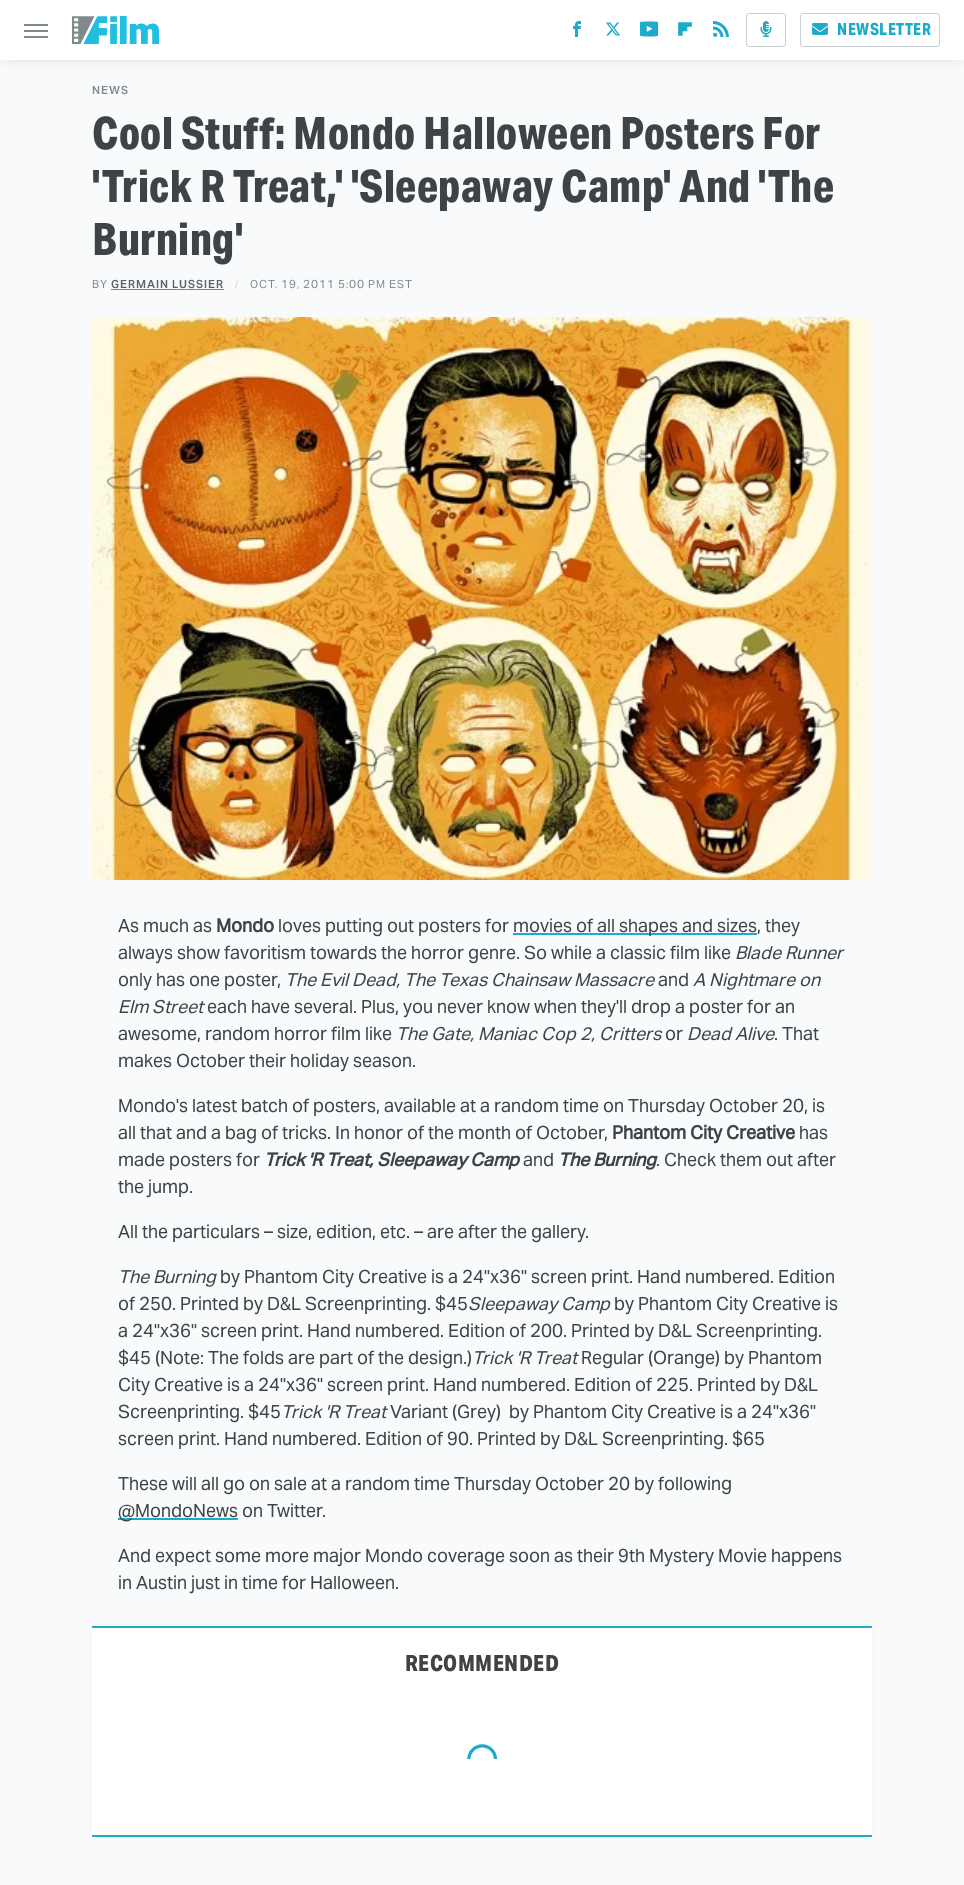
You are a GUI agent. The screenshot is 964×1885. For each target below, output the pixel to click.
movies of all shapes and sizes (635, 925)
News (110, 90)
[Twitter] (613, 33)
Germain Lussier (167, 284)
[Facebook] (577, 33)
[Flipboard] (685, 33)
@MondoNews (178, 1510)
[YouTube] (649, 33)
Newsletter (870, 29)
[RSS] (721, 33)
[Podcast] (766, 30)
